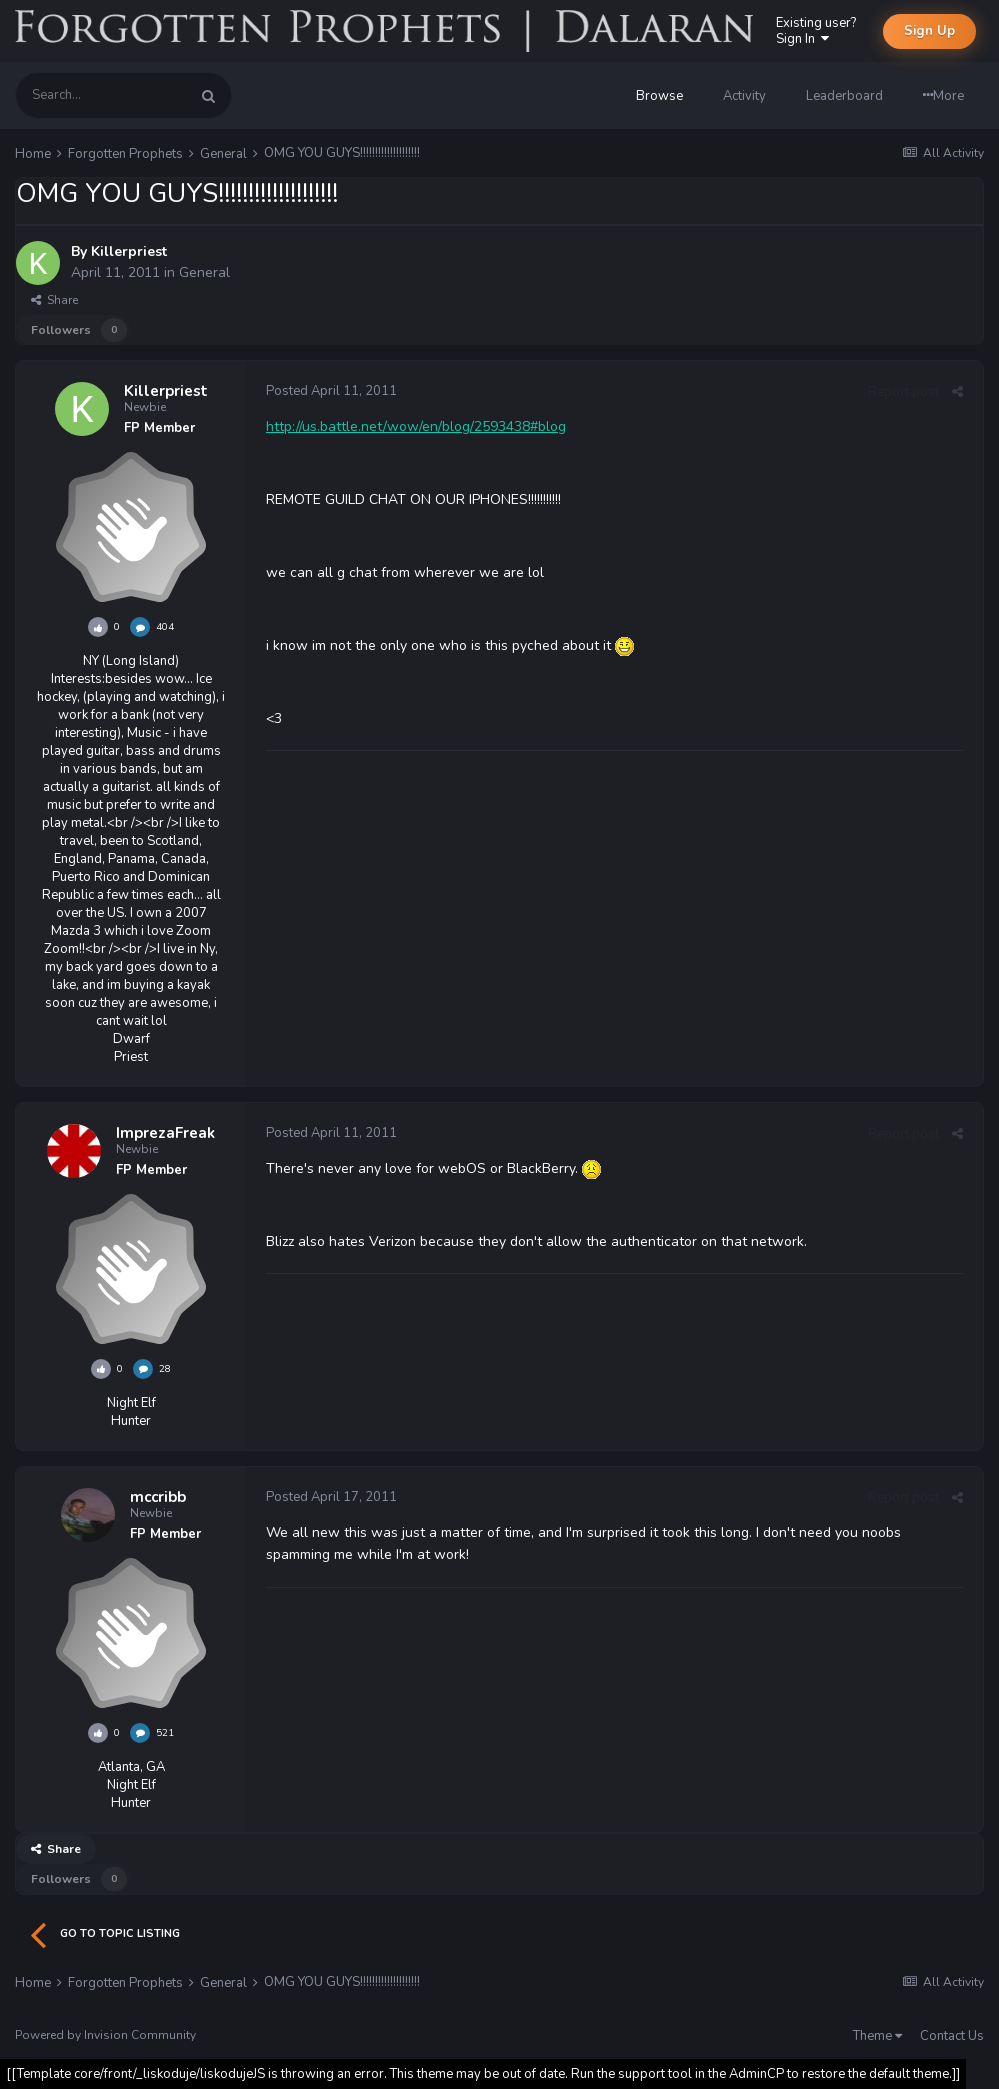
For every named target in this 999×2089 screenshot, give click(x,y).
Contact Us (952, 2036)
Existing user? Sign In (816, 31)
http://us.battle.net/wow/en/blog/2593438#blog (416, 426)
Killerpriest (129, 251)
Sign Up (929, 31)
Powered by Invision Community (105, 2035)
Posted (331, 391)
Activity (744, 96)
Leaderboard (844, 96)
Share (54, 300)
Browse (659, 96)
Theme (877, 2036)
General (204, 272)
